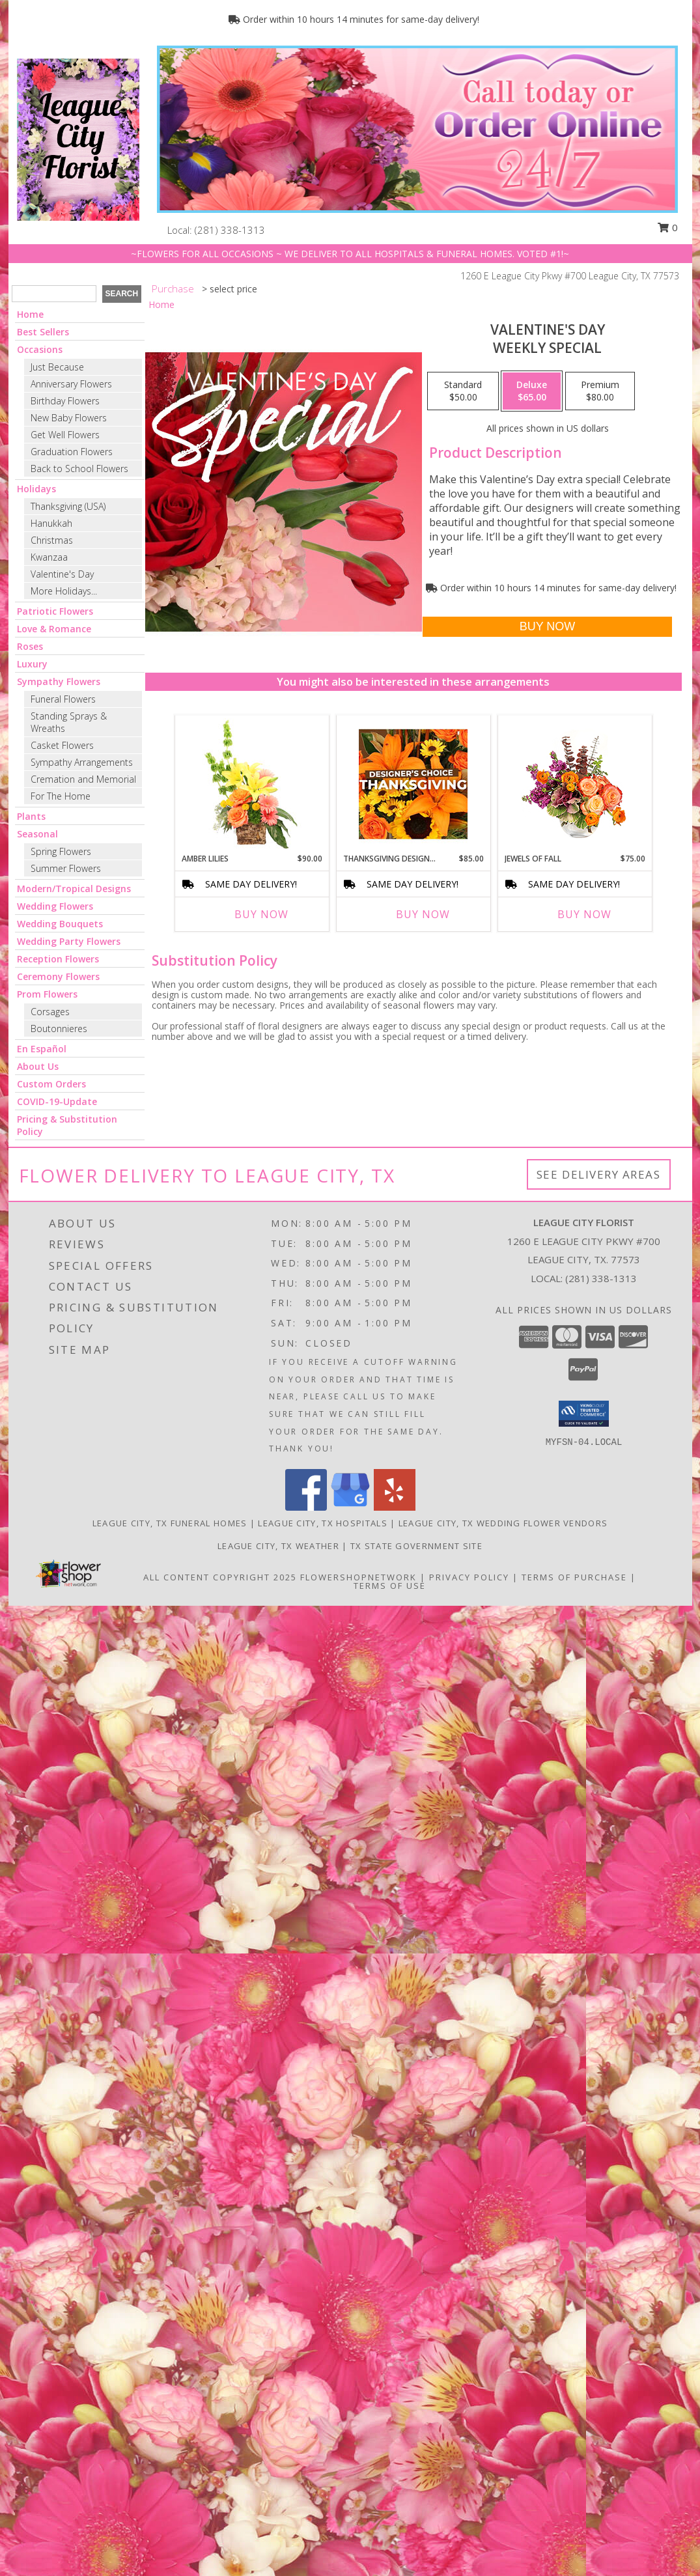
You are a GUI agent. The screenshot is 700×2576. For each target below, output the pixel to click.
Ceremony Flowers (58, 976)
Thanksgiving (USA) (68, 506)
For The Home (61, 796)
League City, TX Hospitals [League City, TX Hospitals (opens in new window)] (322, 1523)
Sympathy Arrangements (82, 762)
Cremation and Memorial (83, 779)
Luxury (32, 664)
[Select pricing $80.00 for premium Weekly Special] (600, 391)
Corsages (50, 1011)
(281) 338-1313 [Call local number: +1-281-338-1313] (230, 229)
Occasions (40, 349)
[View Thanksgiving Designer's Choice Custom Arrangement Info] (413, 784)
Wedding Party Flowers (68, 941)
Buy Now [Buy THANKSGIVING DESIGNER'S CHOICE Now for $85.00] (423, 914)
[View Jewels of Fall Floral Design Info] (574, 784)
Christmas (52, 540)
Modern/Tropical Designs (74, 888)
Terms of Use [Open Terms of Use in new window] (390, 1585)
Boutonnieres (59, 1028)
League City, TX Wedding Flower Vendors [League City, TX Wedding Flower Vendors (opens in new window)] (503, 1523)
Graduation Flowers (72, 451)
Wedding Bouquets (60, 923)
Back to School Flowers (79, 468)
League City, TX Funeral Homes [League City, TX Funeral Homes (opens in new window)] (169, 1523)
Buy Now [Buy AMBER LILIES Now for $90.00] (261, 914)
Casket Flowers (62, 745)
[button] (584, 1414)
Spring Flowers (61, 851)
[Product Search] (54, 293)
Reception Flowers (58, 959)
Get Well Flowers (65, 434)
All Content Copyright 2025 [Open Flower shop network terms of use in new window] (220, 1577)
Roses (30, 646)
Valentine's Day (62, 574)
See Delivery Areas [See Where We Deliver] (599, 1174)
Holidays (36, 489)
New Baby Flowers (69, 418)
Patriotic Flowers (55, 611)
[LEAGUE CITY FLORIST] (78, 138)
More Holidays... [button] (64, 591)
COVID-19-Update (57, 1101)
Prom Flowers (47, 994)
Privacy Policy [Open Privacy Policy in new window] (469, 1577)
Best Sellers (43, 332)
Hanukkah (51, 523)
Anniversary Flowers (71, 384)
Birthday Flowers (65, 401)
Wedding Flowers (55, 906)
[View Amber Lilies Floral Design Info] (251, 784)
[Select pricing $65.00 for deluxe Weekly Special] (532, 391)
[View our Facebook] (306, 1507)
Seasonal (37, 834)
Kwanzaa (49, 557)
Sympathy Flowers (58, 681)
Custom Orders (51, 1084)
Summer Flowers (66, 868)
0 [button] (667, 227)
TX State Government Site (416, 1546)
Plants (31, 816)
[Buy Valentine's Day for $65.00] (547, 627)
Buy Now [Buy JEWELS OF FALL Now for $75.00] (584, 914)
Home (30, 314)
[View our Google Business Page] (350, 1507)
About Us (38, 1066)
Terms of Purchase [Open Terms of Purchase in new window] (574, 1577)
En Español (41, 1049)
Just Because (57, 367)
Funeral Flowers (63, 699)
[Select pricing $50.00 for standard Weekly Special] (463, 391)
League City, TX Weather (278, 1546)
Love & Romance (54, 629)
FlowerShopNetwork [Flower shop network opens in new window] (358, 1577)
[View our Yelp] (394, 1507)
